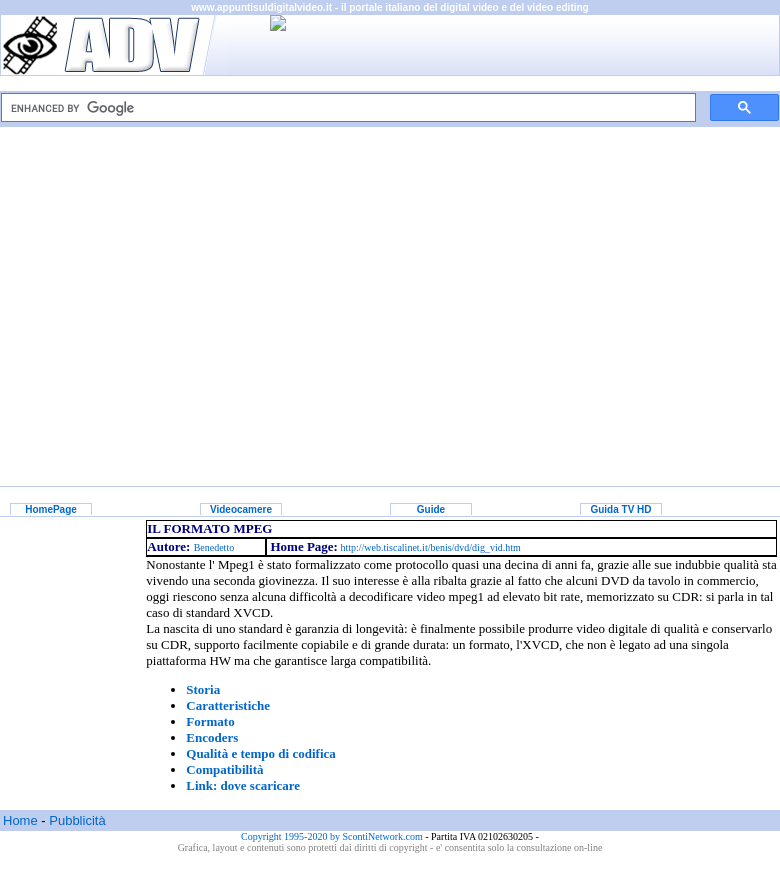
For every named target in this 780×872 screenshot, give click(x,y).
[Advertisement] (390, 292)
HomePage (51, 509)
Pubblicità (77, 820)
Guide (431, 509)
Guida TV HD (620, 509)
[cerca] (346, 108)
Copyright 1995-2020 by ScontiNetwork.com (333, 836)
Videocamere (241, 509)
